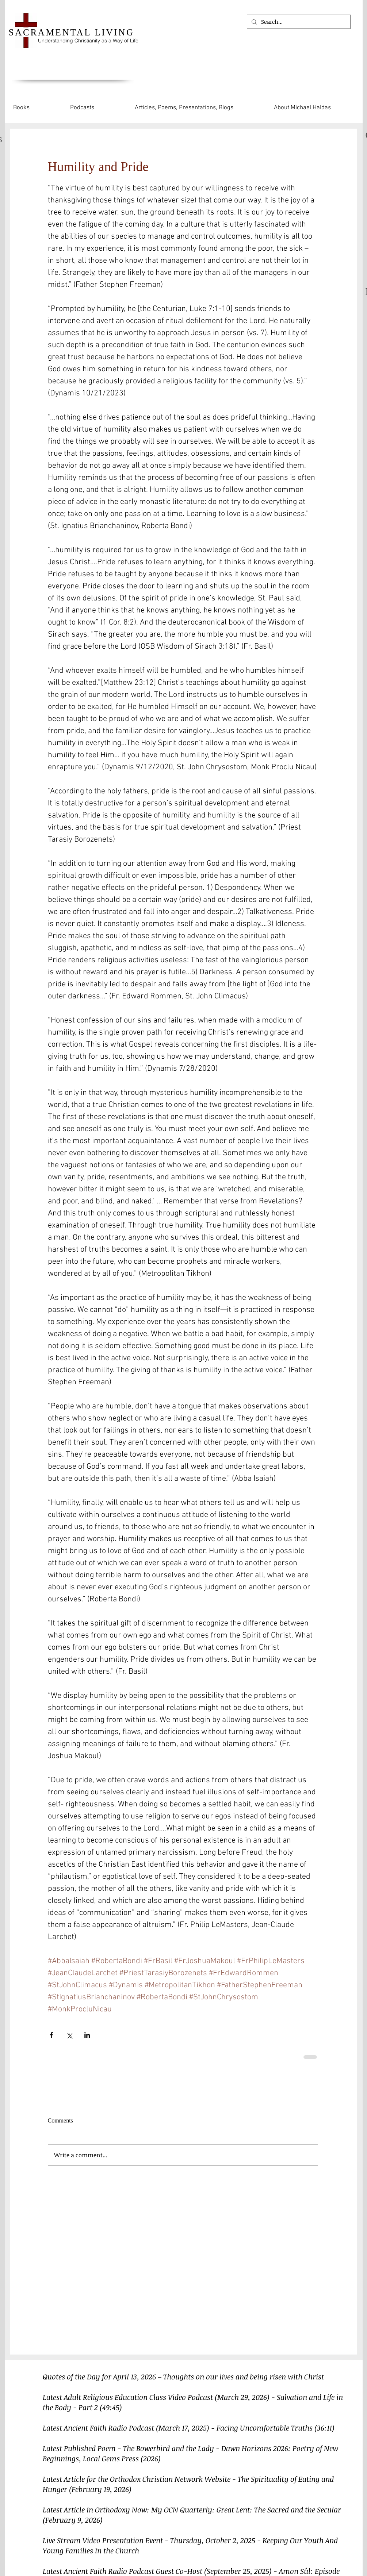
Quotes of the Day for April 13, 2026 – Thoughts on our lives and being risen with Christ (183, 2376)
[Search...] (298, 22)
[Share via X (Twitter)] (69, 2034)
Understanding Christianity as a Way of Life (88, 40)
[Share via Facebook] (51, 2034)
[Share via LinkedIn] (87, 2034)
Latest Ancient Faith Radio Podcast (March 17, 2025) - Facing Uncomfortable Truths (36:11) (188, 2428)
